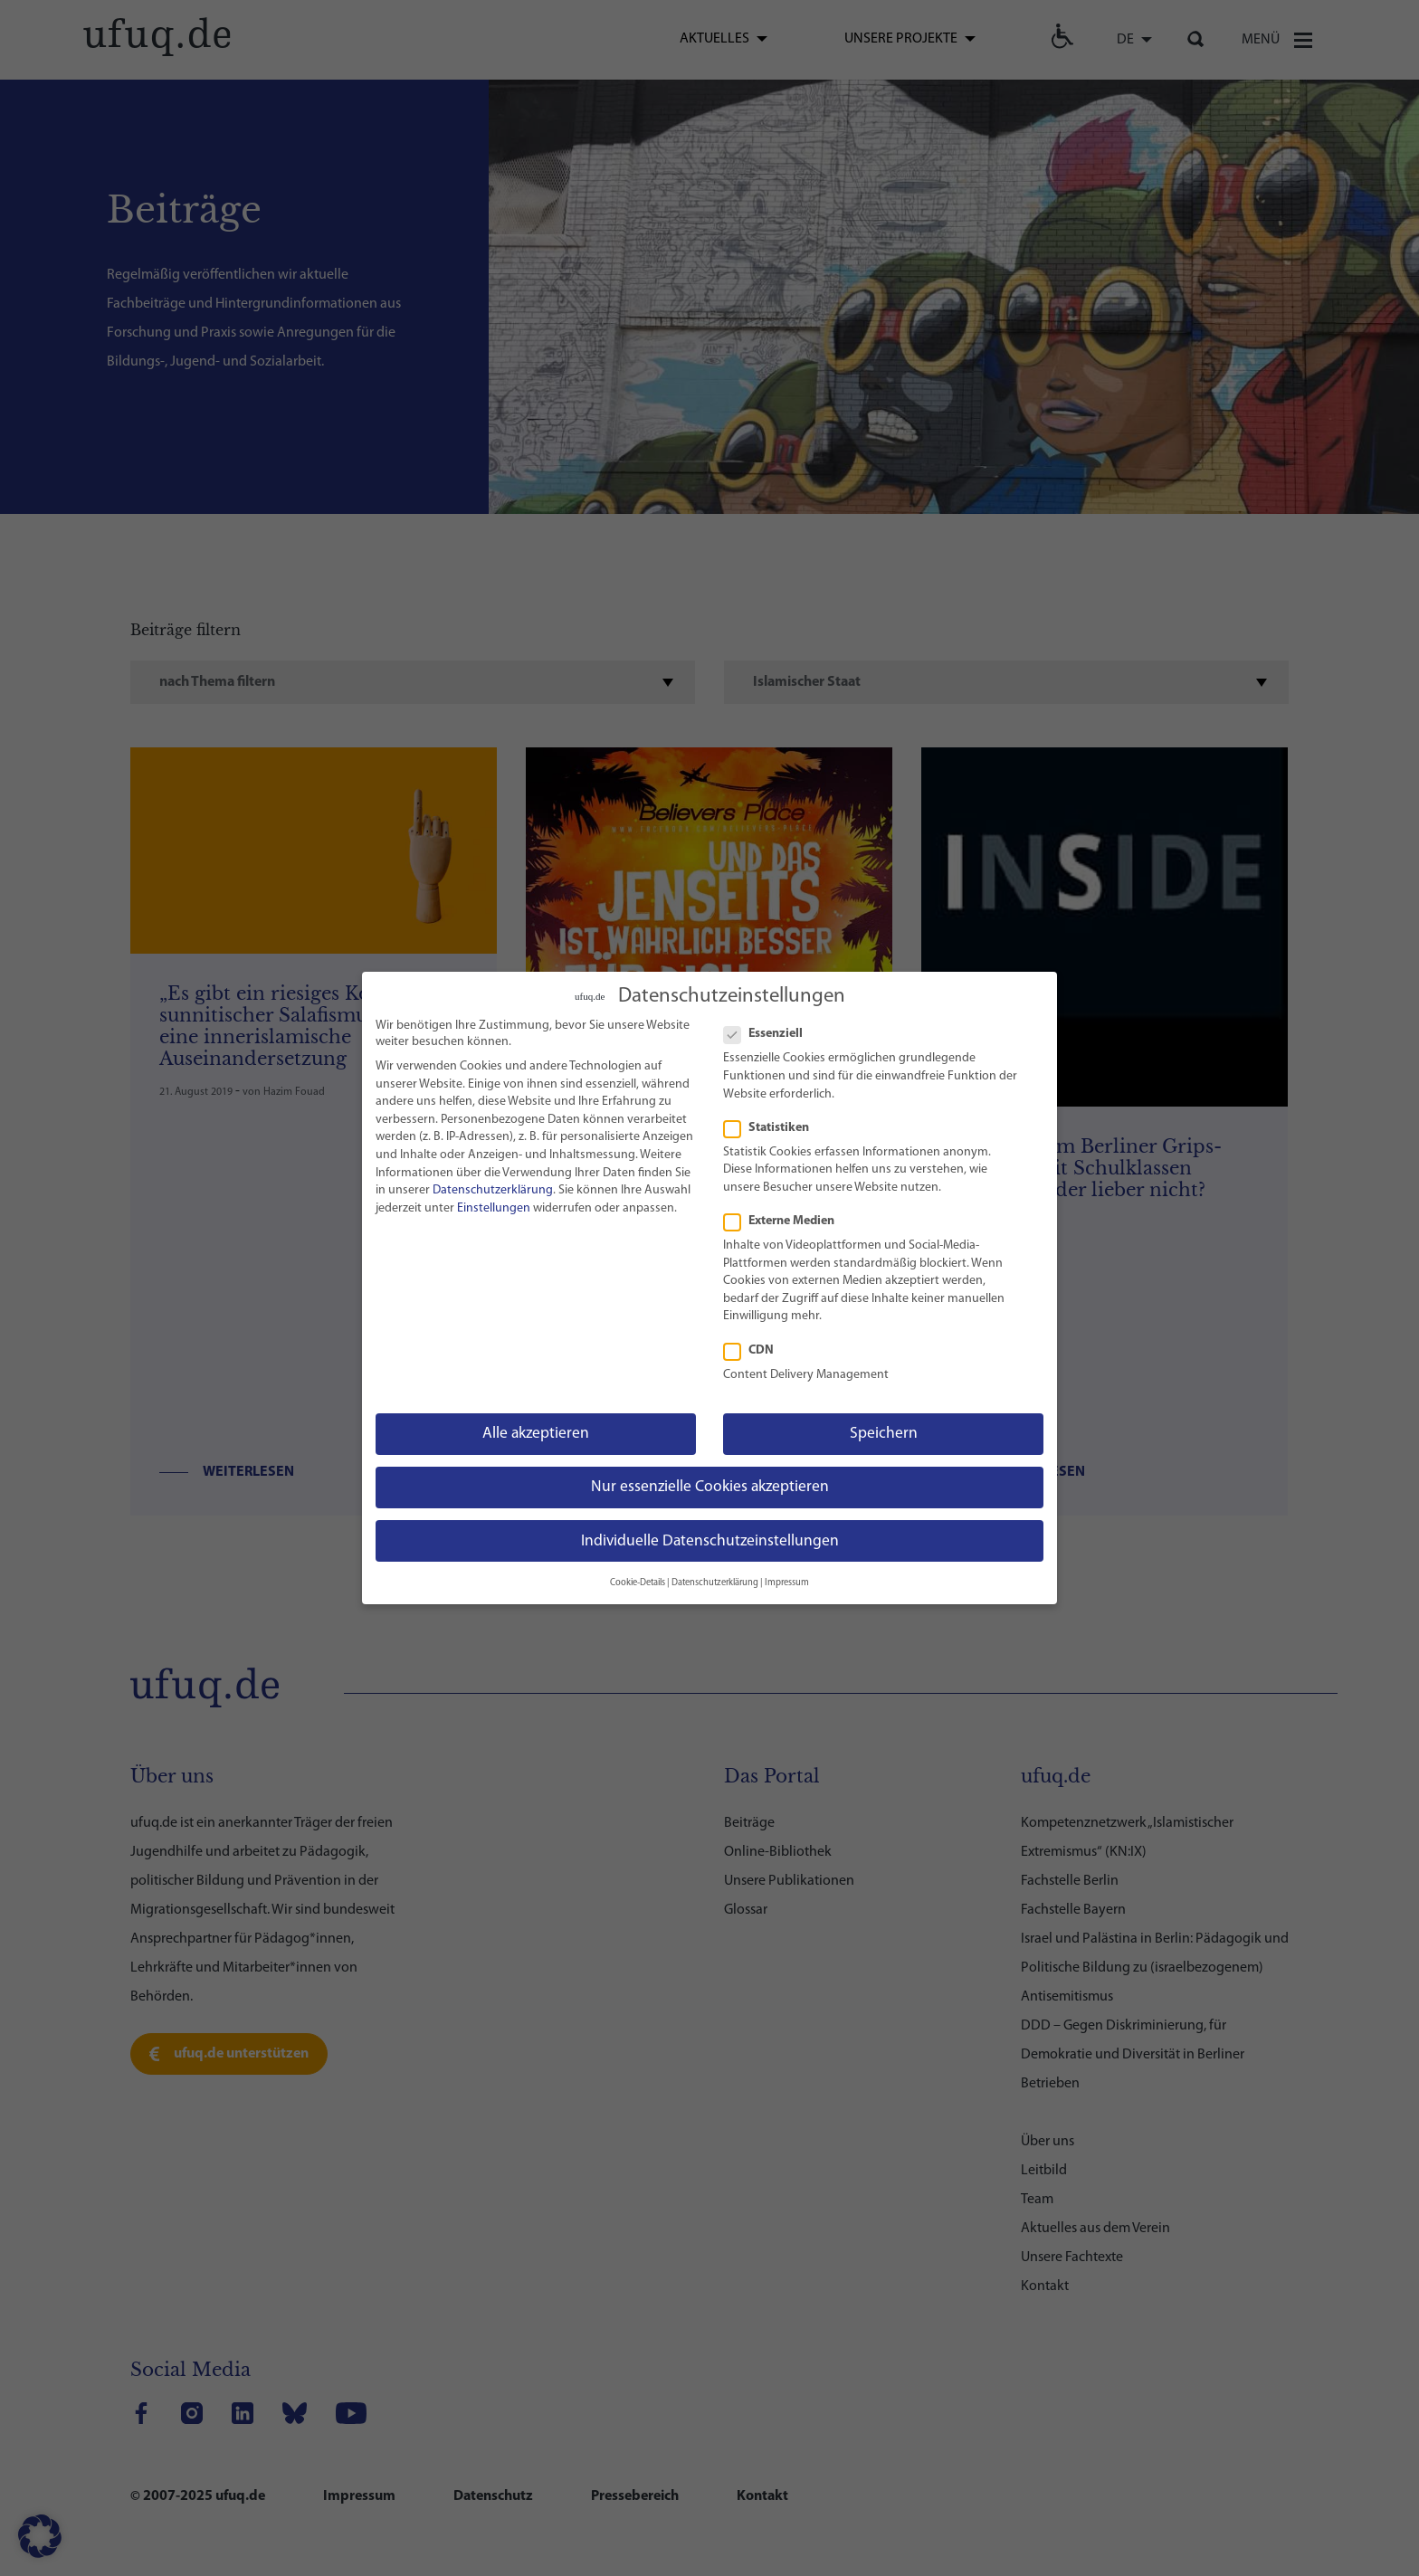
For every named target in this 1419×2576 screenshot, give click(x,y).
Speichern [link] (884, 1430)
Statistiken (773, 1125)
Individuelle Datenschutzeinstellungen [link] (710, 1537)
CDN (756, 1347)
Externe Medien (786, 1218)
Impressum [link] (787, 1579)
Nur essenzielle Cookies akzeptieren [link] (710, 1483)
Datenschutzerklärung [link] (493, 1186)
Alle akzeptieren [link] (535, 1430)
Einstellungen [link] (493, 1205)
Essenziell (770, 1030)
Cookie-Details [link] (637, 1579)
